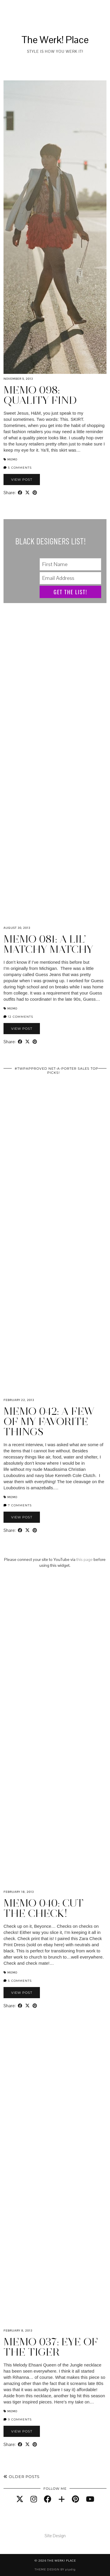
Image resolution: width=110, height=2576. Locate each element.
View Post (21, 479)
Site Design (55, 2535)
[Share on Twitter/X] (27, 492)
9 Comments (18, 2419)
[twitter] (19, 2499)
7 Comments (18, 1505)
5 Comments (18, 468)
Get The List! (70, 592)
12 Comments (18, 1017)
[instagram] (34, 2499)
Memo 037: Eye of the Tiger (51, 2347)
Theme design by (55, 2569)
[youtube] (90, 2499)
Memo (12, 459)
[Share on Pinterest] (34, 492)
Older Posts (22, 2476)
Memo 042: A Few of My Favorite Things (49, 1421)
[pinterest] (75, 2499)
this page (84, 1559)
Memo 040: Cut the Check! (44, 1908)
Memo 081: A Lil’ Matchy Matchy (48, 944)
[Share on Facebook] (20, 492)
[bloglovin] (61, 2499)
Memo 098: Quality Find (40, 395)
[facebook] (47, 2499)
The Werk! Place (55, 39)
